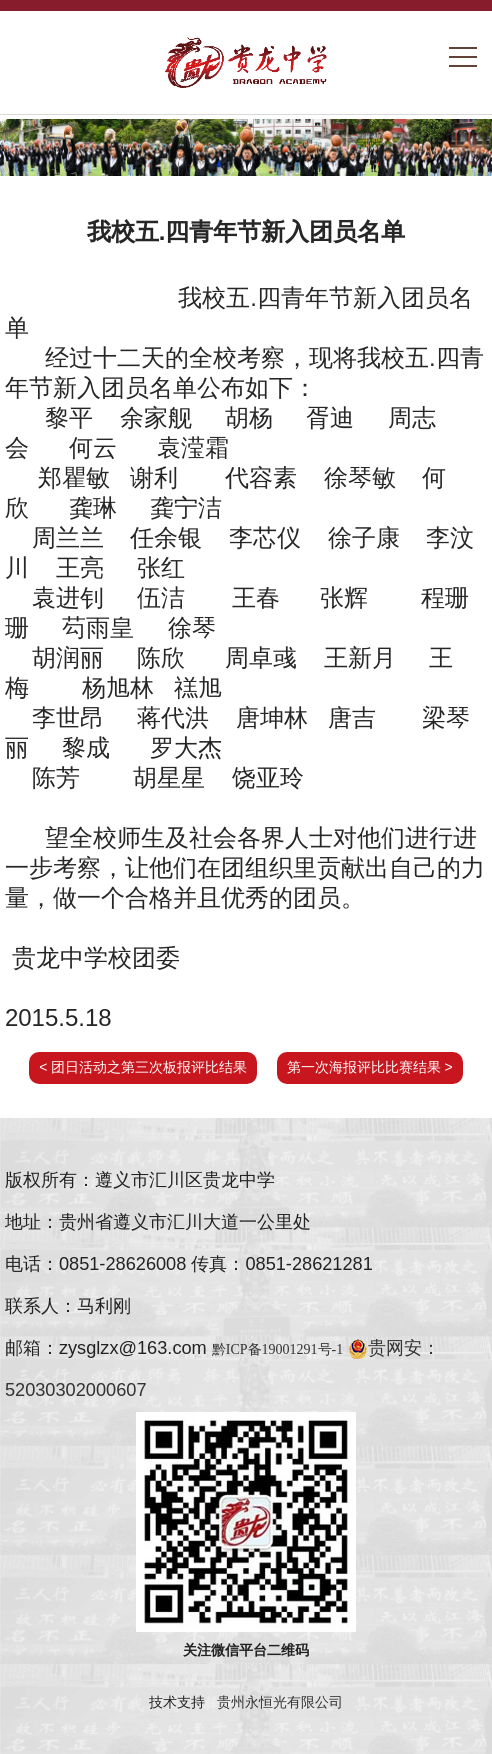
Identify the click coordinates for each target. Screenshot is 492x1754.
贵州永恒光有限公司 (280, 1702)
